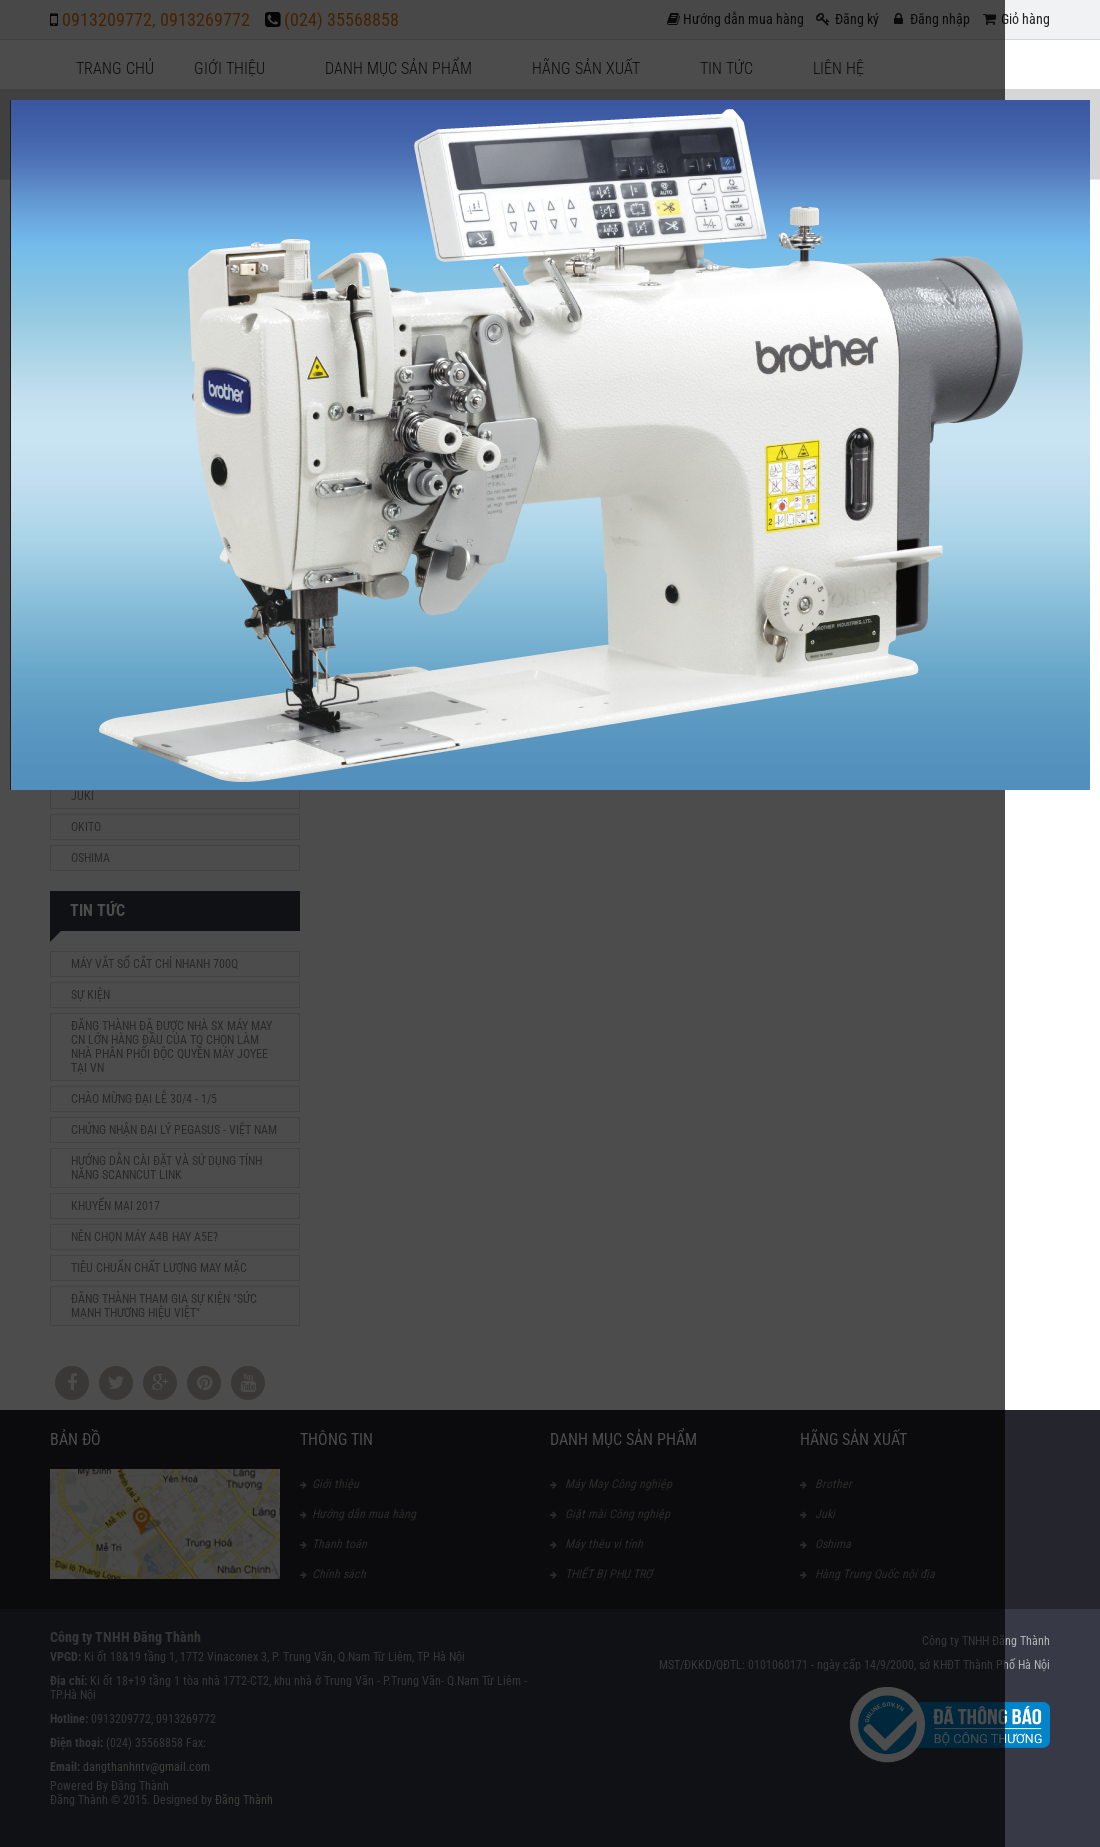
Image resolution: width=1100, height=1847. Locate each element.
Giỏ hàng (1015, 19)
